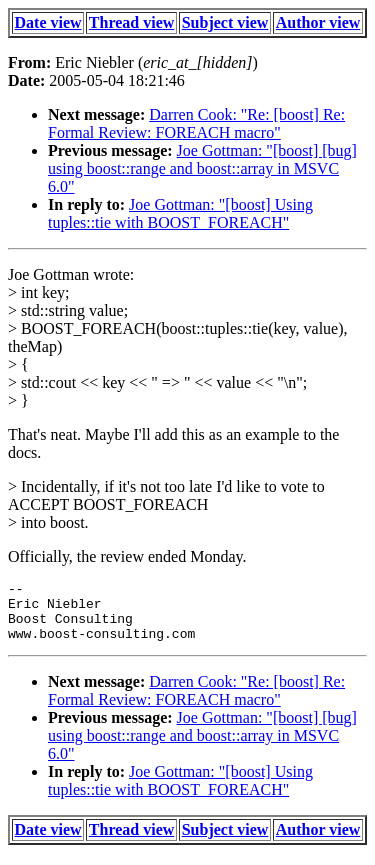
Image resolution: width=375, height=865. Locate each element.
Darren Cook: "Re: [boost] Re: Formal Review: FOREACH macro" (196, 123)
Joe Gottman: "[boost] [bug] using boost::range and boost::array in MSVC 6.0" (202, 168)
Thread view (131, 22)
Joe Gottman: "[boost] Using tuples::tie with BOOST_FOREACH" (180, 213)
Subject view (225, 22)
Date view (48, 22)
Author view (318, 22)
